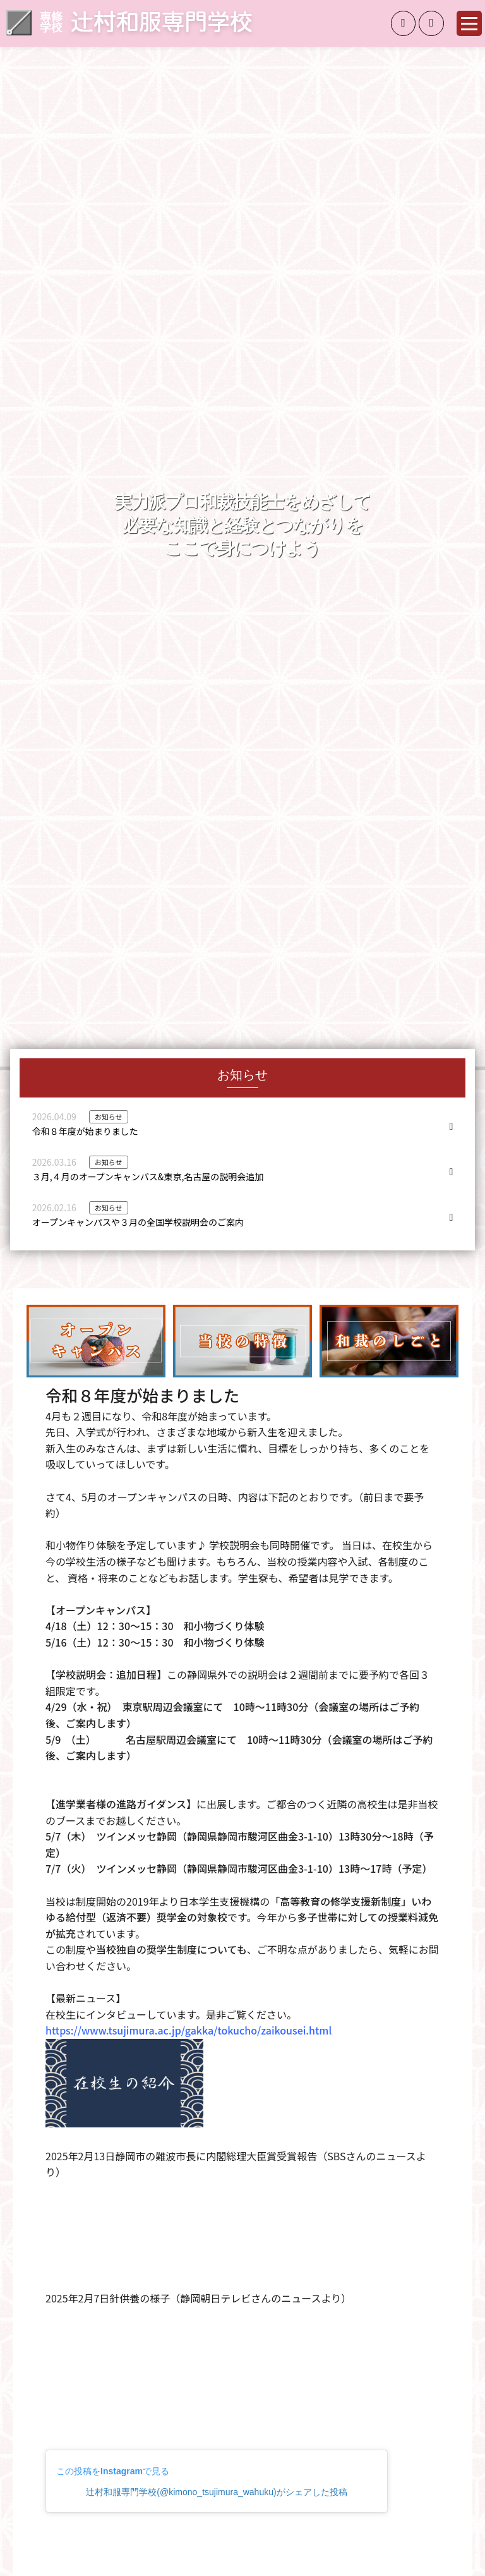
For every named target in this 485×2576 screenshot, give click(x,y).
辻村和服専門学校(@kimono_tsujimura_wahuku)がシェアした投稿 (216, 2492)
